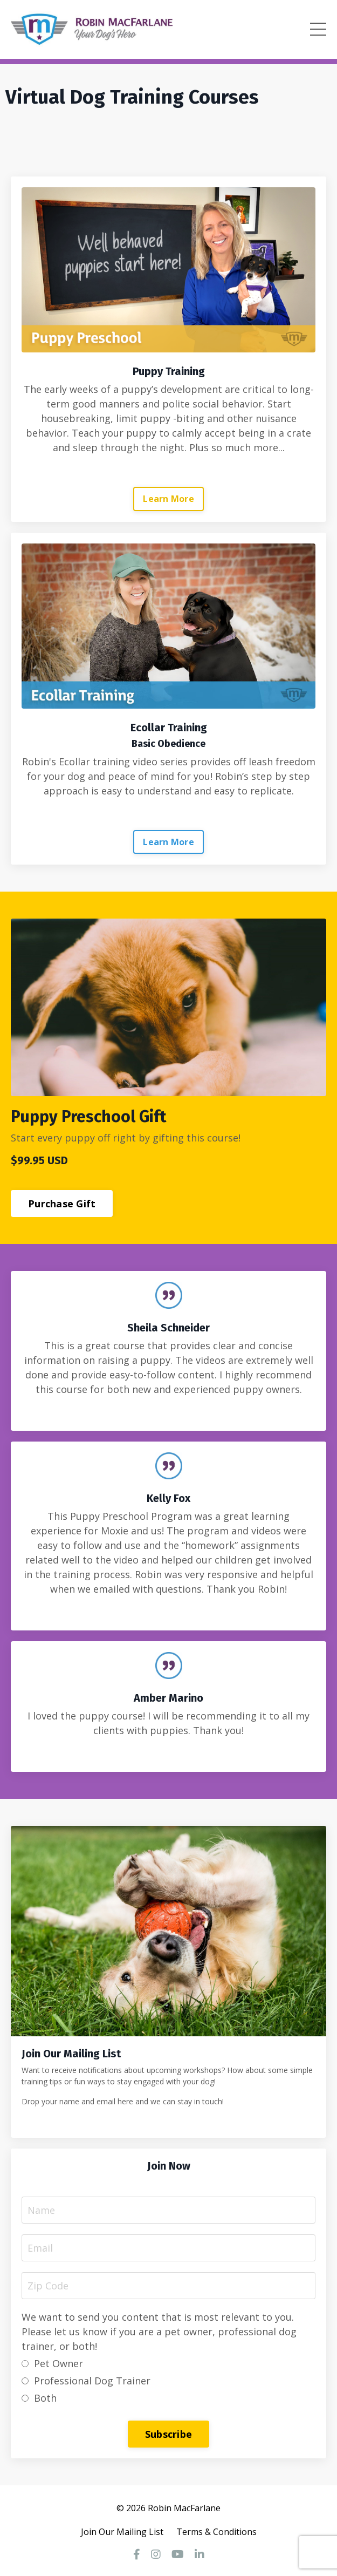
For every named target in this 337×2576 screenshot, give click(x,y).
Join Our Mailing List (122, 2532)
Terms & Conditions (216, 2532)
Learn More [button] (168, 499)
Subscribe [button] (168, 2434)
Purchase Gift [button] (61, 1203)
